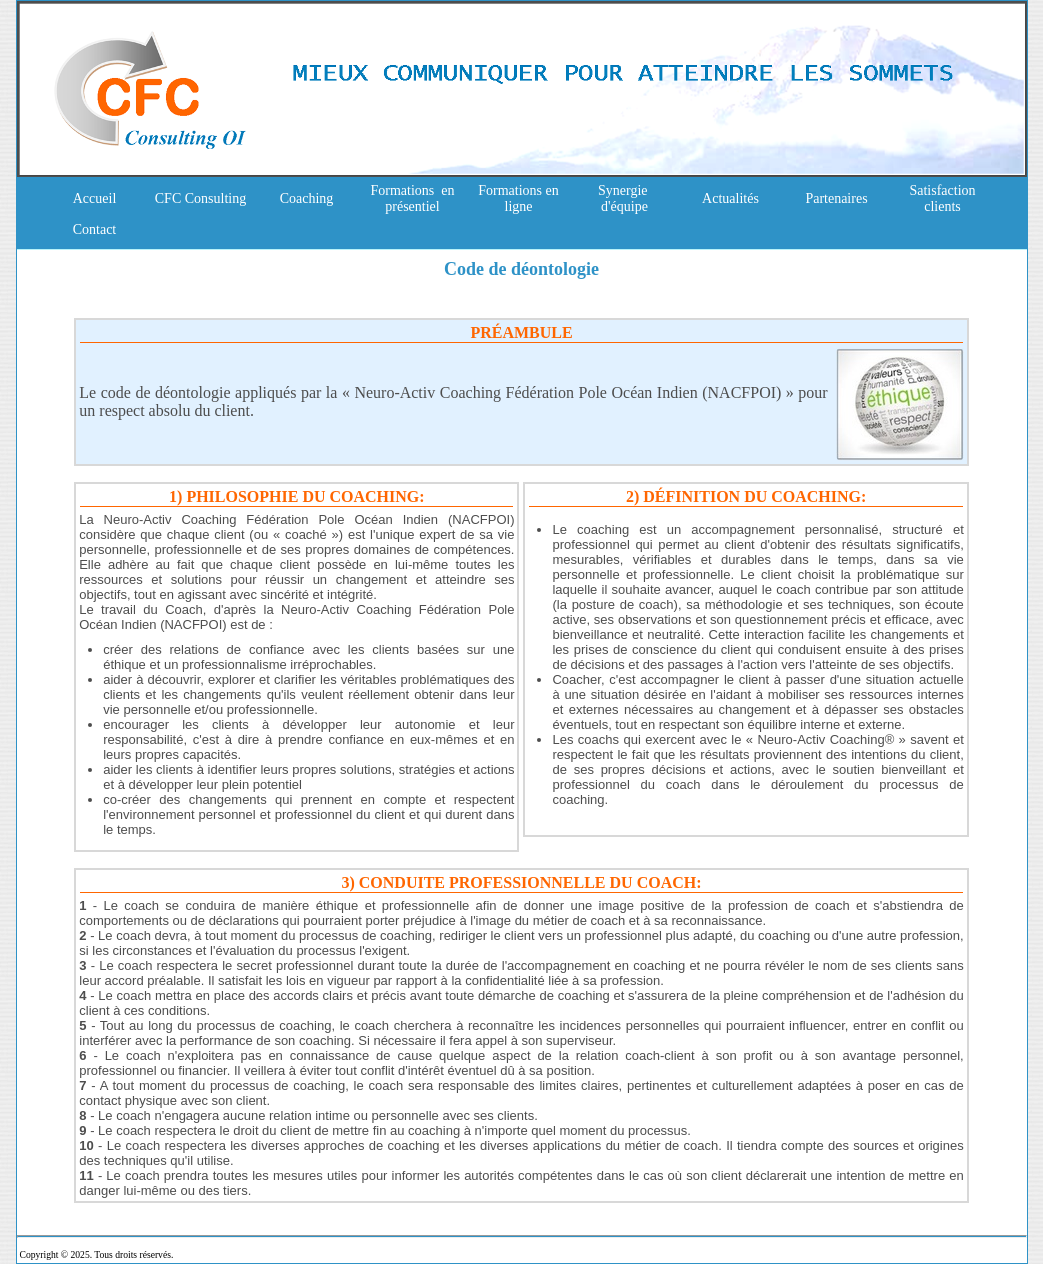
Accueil (95, 198)
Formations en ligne (518, 198)
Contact (95, 229)
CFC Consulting (200, 198)
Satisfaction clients (942, 198)
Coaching (307, 198)
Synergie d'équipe (624, 198)
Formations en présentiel (413, 198)
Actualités (730, 198)
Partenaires (836, 198)
